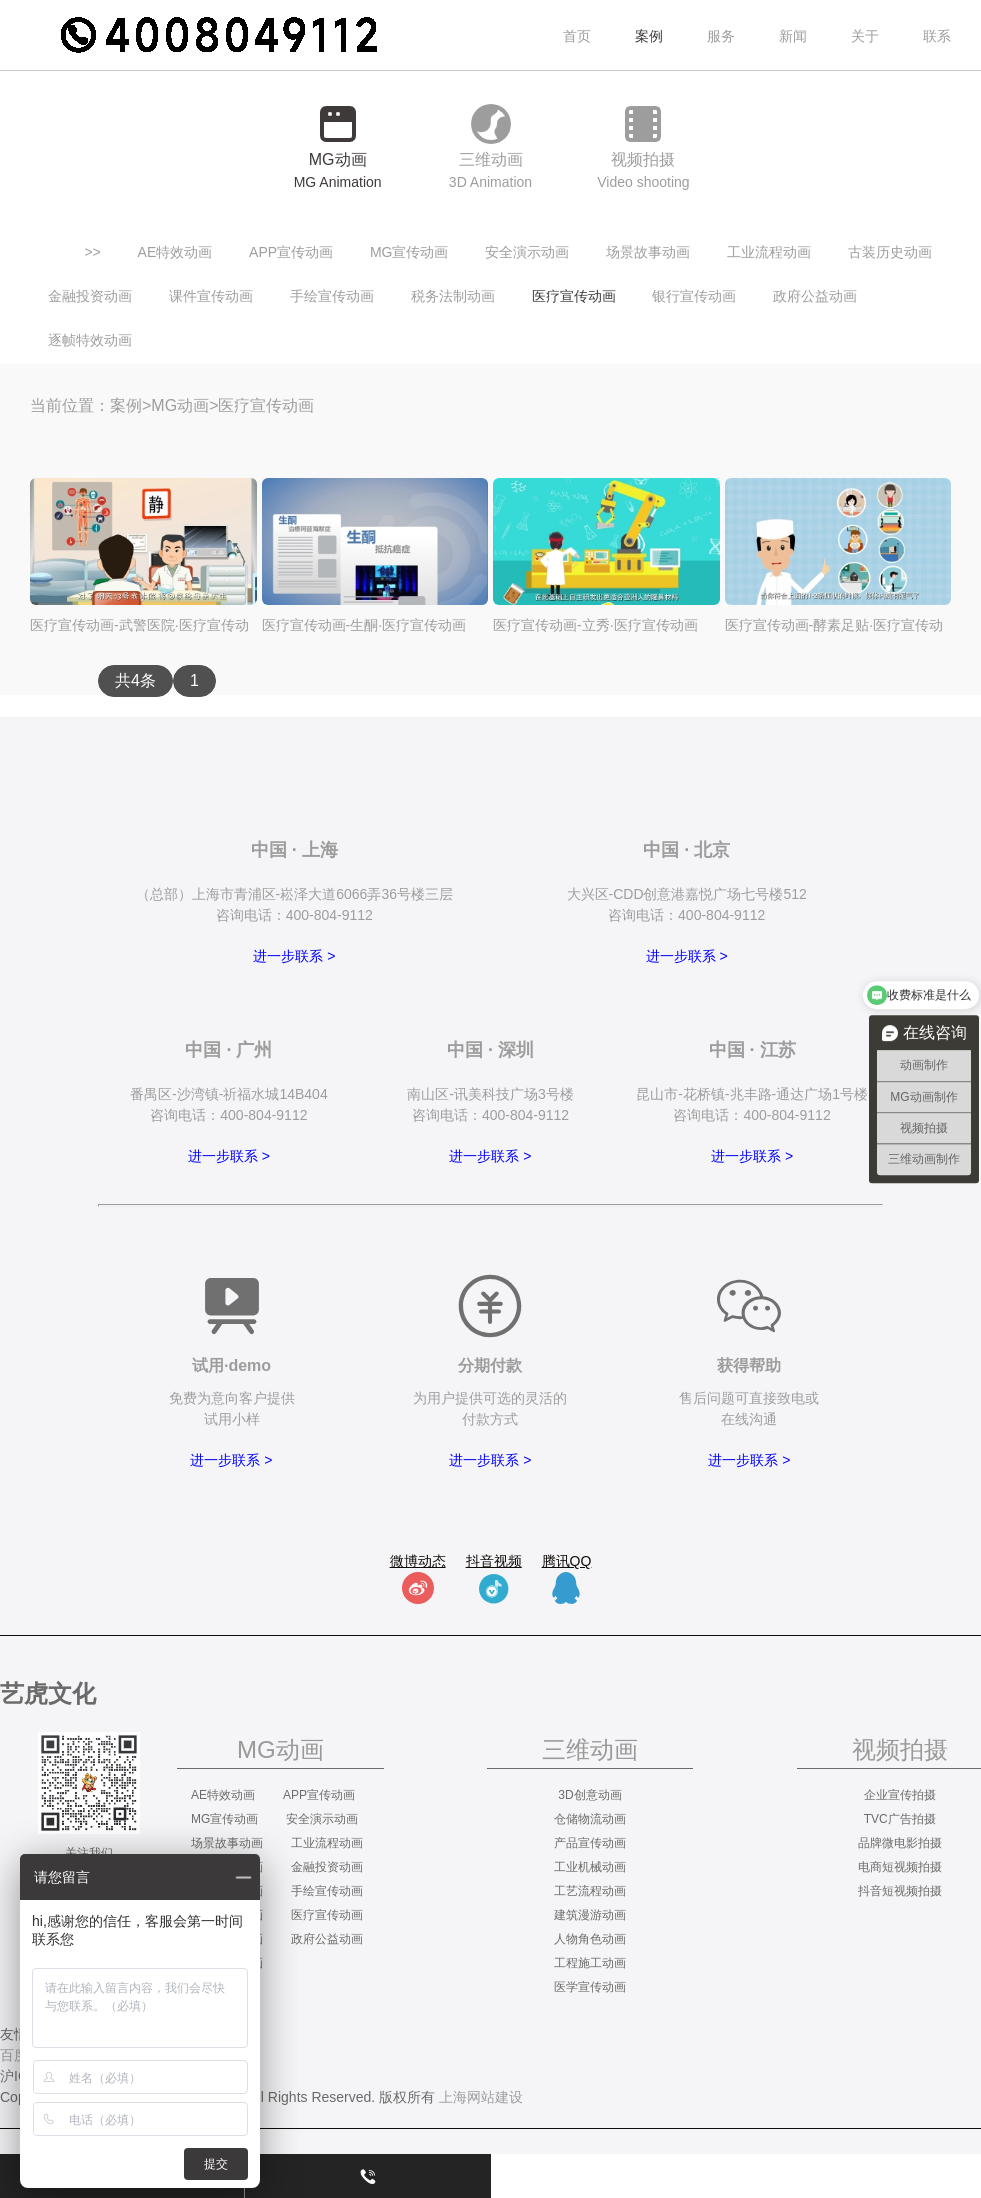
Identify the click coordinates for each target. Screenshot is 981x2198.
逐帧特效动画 (90, 340)
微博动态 (418, 1561)
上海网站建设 (481, 2097)
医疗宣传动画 (574, 296)
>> (92, 252)
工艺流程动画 (590, 1891)
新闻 (793, 36)
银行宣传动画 (694, 296)
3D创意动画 (589, 1795)
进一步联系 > (294, 956)
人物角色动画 (590, 1939)
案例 (126, 405)
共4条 (135, 680)
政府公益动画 (815, 296)
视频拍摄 (900, 1749)
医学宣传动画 (590, 1987)
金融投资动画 (90, 296)
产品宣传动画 (590, 1843)
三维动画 (590, 1749)
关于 (865, 36)
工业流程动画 (769, 252)
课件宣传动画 (211, 296)
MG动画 (180, 405)
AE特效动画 (175, 252)
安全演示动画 (527, 252)
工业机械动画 (590, 1867)
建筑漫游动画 (590, 1915)
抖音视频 (494, 1561)
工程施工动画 (590, 1963)
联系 (937, 36)
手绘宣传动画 (332, 296)
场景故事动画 (648, 252)
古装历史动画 (890, 252)
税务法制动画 (453, 296)
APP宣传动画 (291, 252)
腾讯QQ (567, 1561)
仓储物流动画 (590, 1819)
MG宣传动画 (409, 252)
